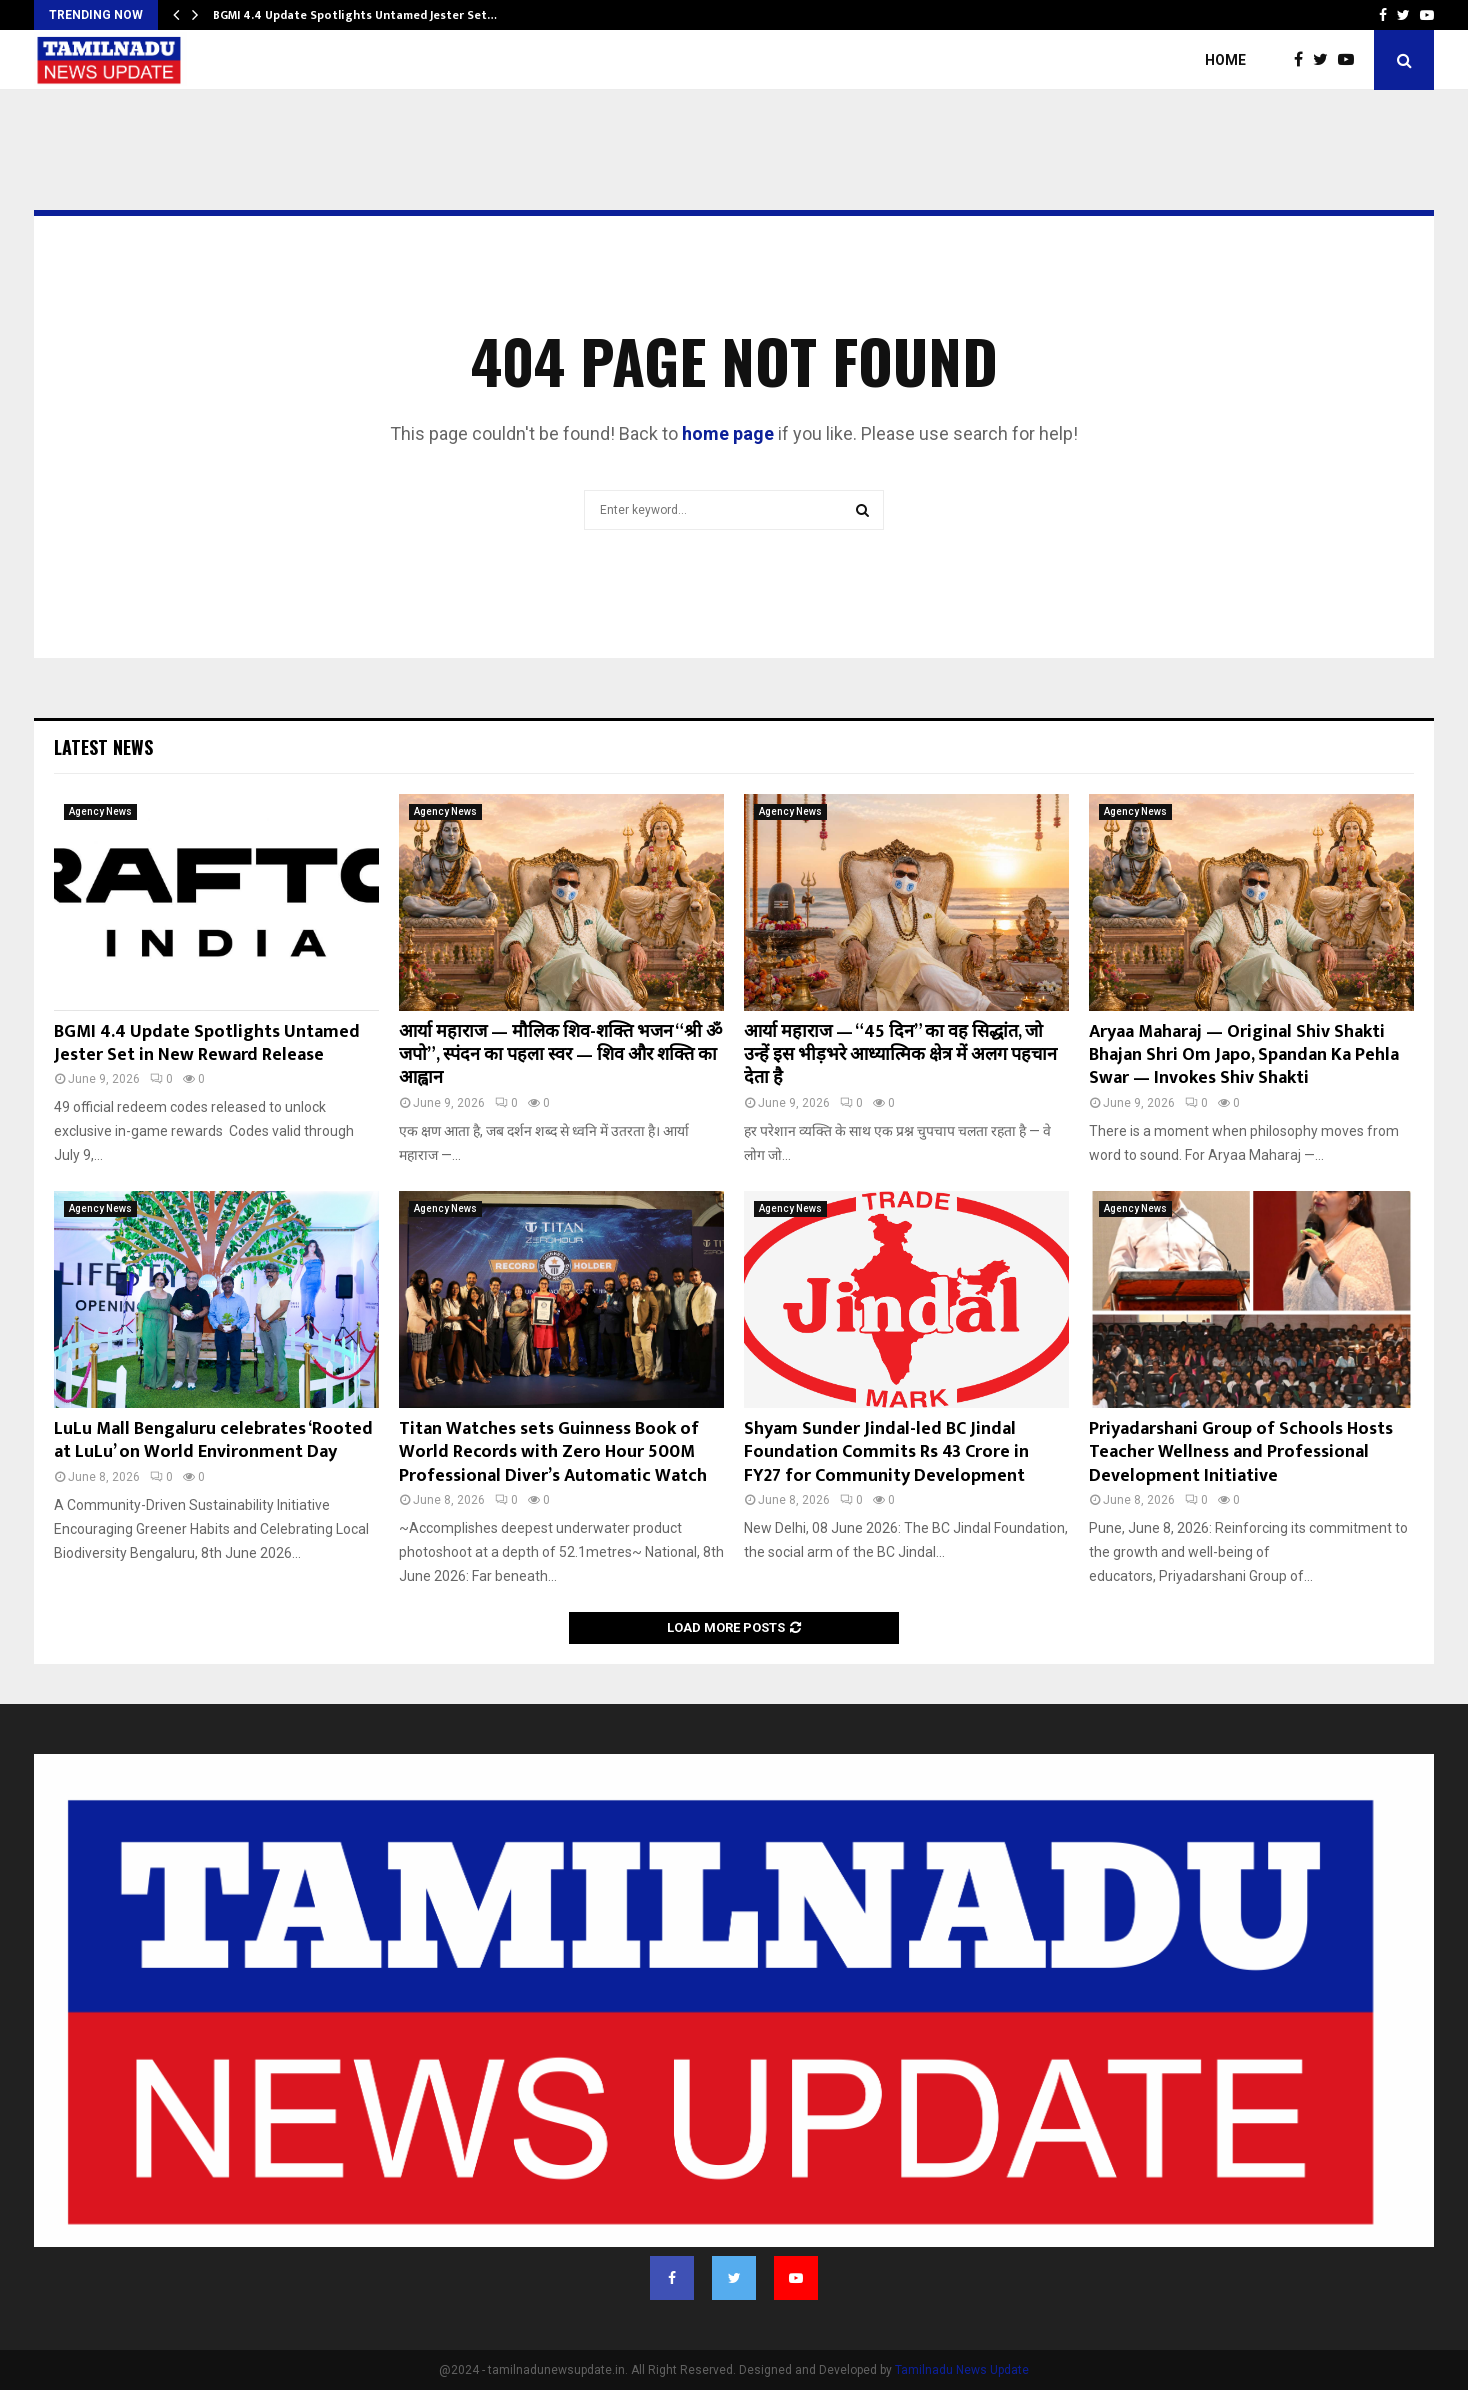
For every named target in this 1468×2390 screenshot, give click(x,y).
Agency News (100, 811)
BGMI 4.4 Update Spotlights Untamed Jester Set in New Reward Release (207, 1043)
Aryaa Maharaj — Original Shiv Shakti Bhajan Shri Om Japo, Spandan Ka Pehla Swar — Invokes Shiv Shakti (1244, 1055)
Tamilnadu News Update (962, 2370)
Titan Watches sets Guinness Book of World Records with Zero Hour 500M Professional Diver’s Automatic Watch (553, 1452)
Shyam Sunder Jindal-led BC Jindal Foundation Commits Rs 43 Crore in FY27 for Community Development (886, 1452)
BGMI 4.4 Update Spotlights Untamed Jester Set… (355, 15)
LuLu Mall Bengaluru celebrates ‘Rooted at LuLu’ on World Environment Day (213, 1440)
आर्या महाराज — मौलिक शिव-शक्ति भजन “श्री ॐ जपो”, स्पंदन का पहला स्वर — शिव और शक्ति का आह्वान (560, 1055)
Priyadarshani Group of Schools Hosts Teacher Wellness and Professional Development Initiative (1241, 1452)
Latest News (103, 747)
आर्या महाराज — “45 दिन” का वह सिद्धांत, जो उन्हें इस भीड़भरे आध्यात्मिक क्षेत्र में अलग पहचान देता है (900, 1055)
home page (728, 433)
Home (1225, 60)
